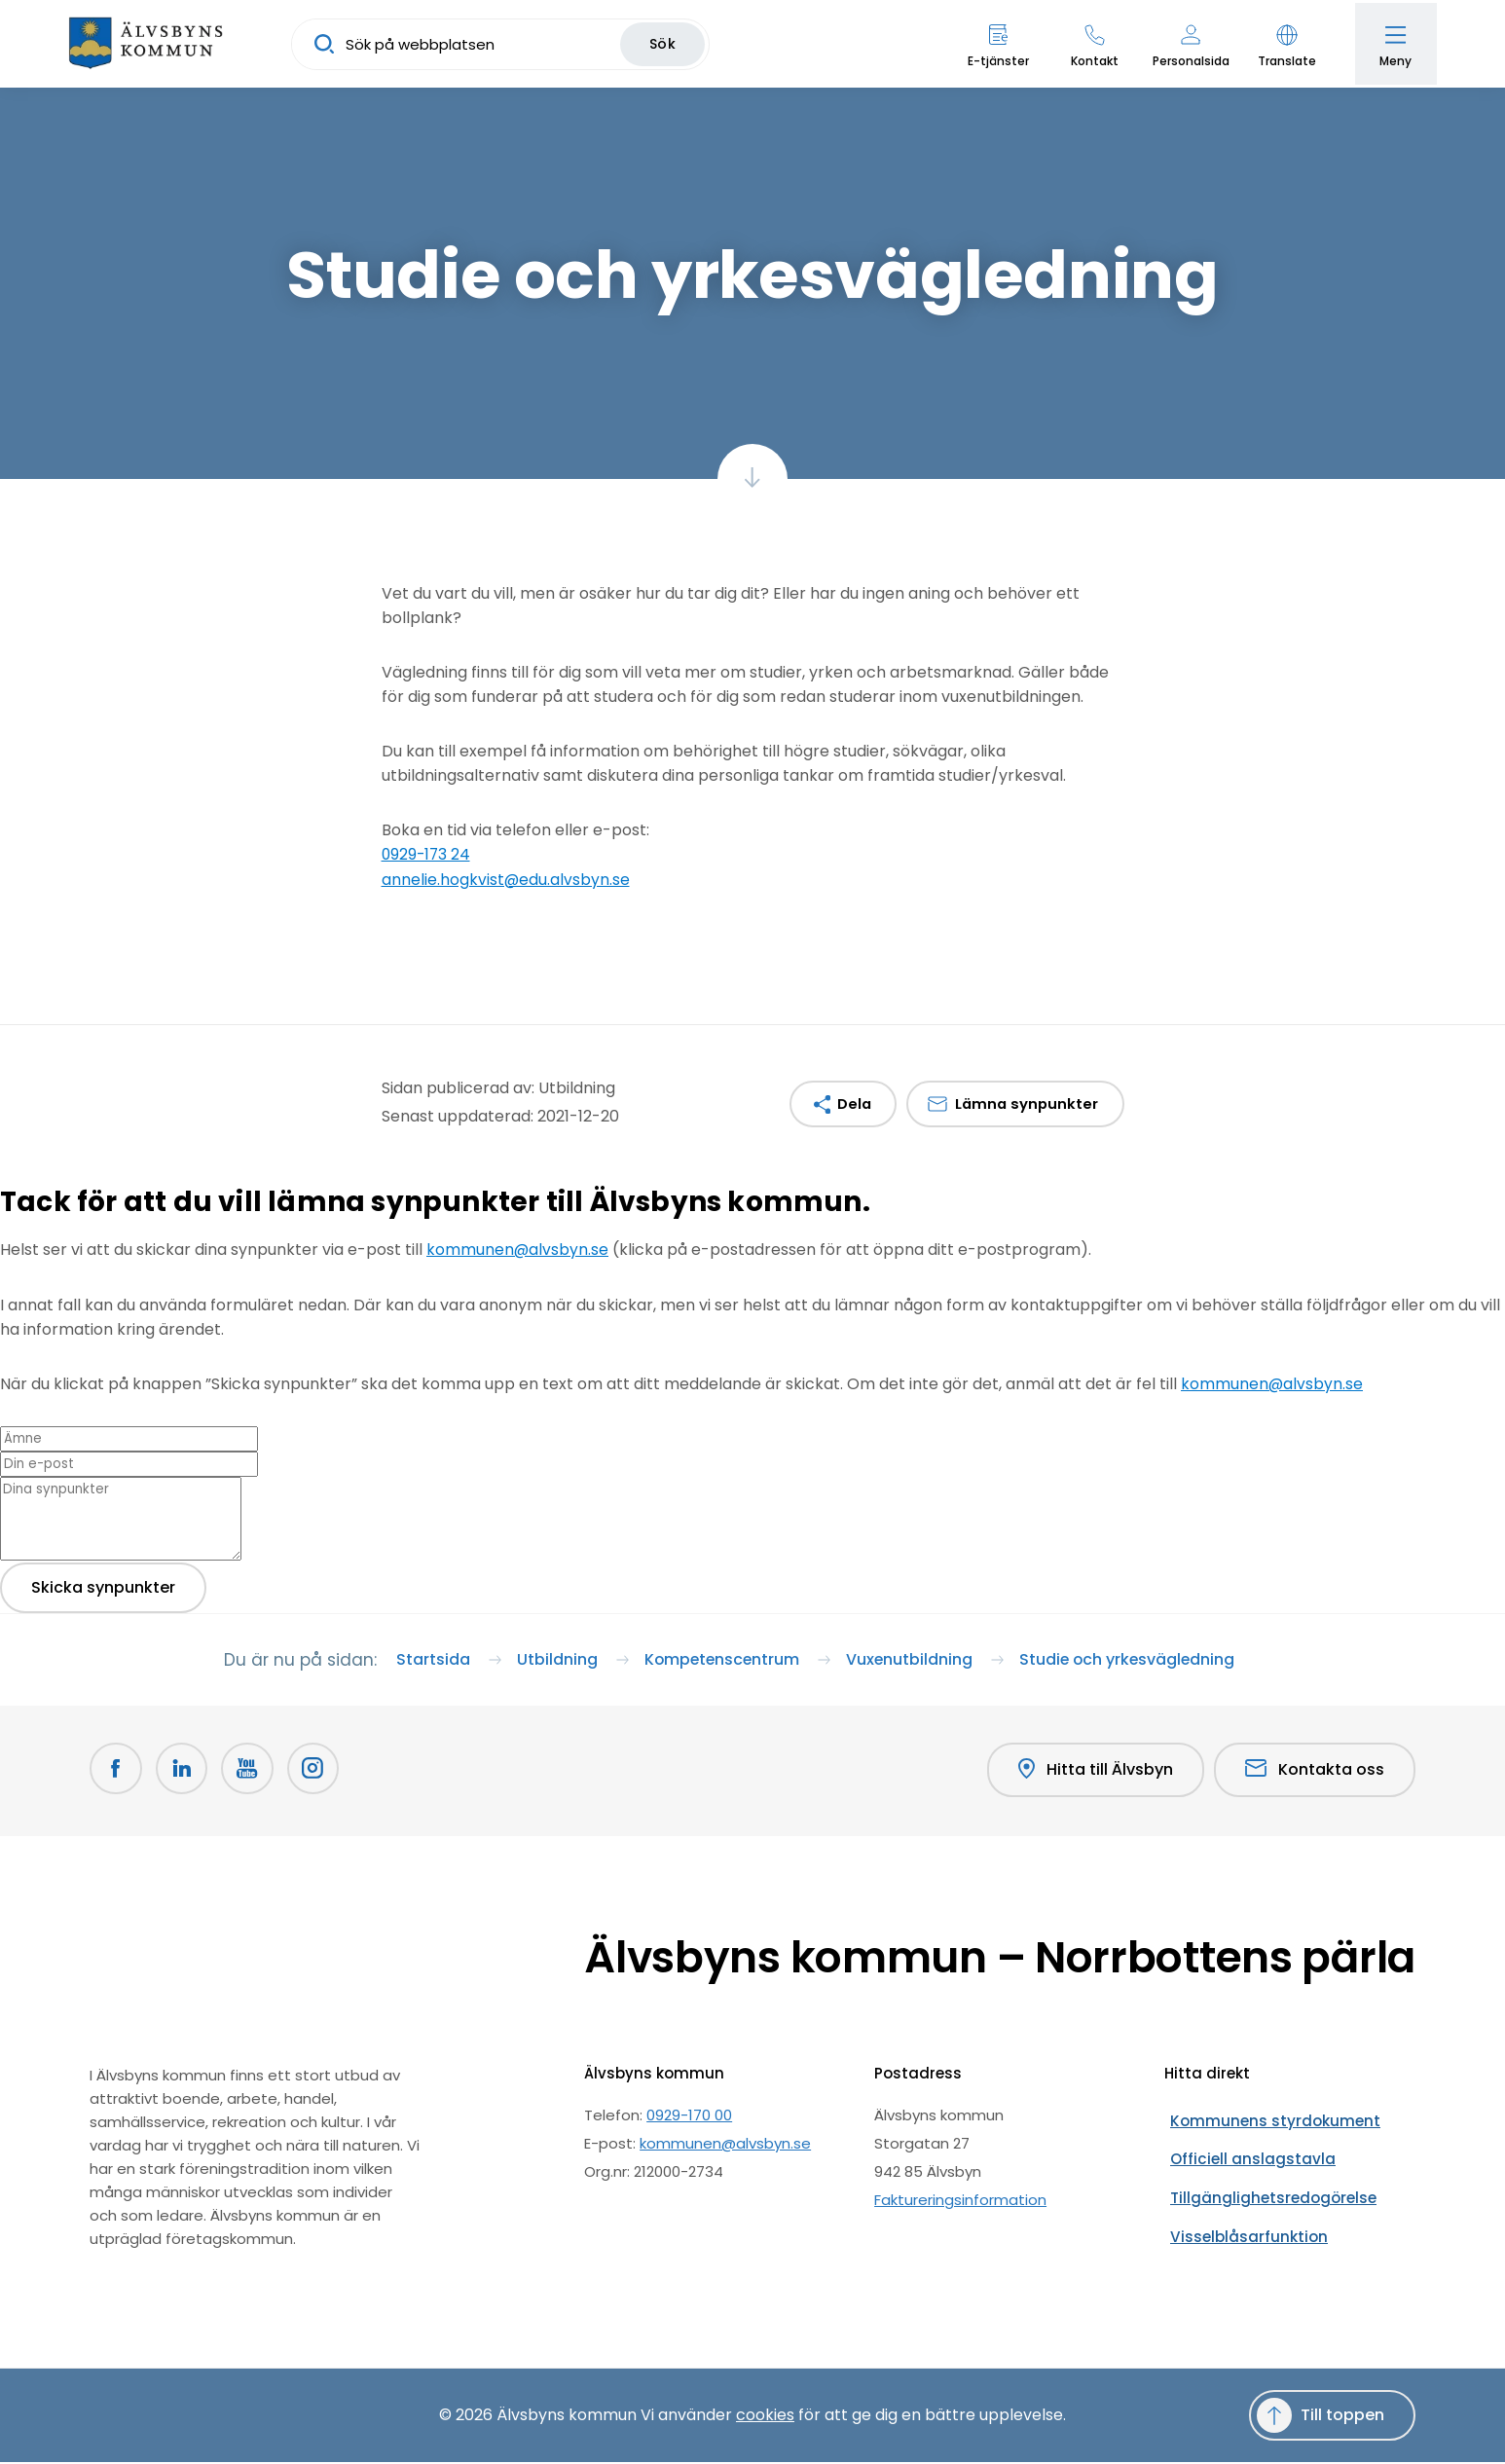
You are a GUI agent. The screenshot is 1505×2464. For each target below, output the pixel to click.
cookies (765, 2417)
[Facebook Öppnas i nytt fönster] (117, 1774)
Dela (848, 1103)
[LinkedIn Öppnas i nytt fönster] (185, 1774)
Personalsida (1185, 61)
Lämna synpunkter (1025, 1103)
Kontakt (1089, 61)
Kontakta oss (1314, 1773)
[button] (1281, 44)
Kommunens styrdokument (1263, 2117)
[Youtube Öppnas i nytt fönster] (253, 1774)
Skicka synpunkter (103, 1584)
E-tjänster (992, 61)
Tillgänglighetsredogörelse (1260, 2173)
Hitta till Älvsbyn (1092, 1773)
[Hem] (151, 44)
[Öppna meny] (1393, 44)
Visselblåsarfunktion (1236, 2201)
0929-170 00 (689, 2117)
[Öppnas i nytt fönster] (321, 1774)
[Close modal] (6, 1235)
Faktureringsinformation (960, 2201)
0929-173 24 (427, 854)
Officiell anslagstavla (1239, 2145)
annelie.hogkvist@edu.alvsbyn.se (506, 878)
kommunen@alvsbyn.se (517, 1248)
